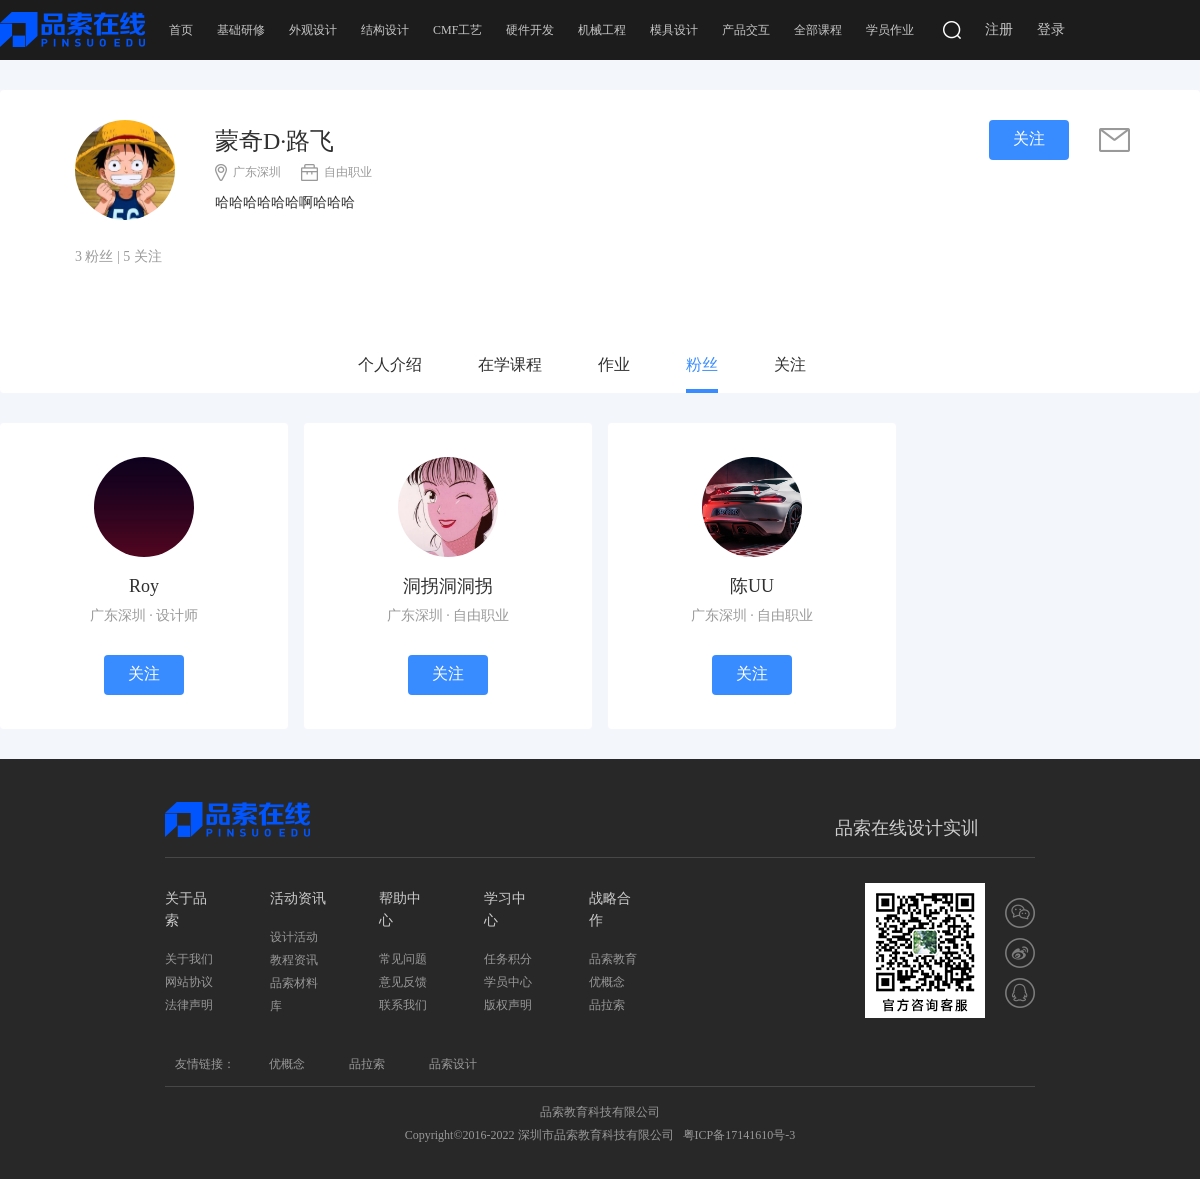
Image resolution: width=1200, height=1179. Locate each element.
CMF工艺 (457, 30)
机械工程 (602, 30)
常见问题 (403, 959)
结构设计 (385, 30)
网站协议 (189, 982)
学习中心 (505, 909)
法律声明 (189, 1005)
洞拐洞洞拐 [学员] (448, 586)
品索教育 (613, 959)
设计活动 (294, 937)
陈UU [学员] (752, 586)
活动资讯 (298, 898)
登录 (1051, 29)
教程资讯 (294, 960)
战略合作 (610, 909)
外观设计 (313, 30)
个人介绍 (390, 364)
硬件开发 (530, 30)
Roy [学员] (144, 586)
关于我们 (189, 959)
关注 (790, 364)
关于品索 (186, 909)
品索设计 (453, 1064)
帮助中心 (400, 909)
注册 (999, 29)
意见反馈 (403, 982)
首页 (181, 30)
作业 (614, 364)
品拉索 (607, 1005)
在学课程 (510, 364)
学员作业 (890, 30)
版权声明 (508, 1005)
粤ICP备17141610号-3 (739, 1135)
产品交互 (746, 30)
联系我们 (403, 1005)
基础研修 (241, 30)
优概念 (607, 982)
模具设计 (674, 30)
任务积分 (508, 959)
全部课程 (818, 30)
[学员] (144, 505)
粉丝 (702, 364)
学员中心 (508, 982)
